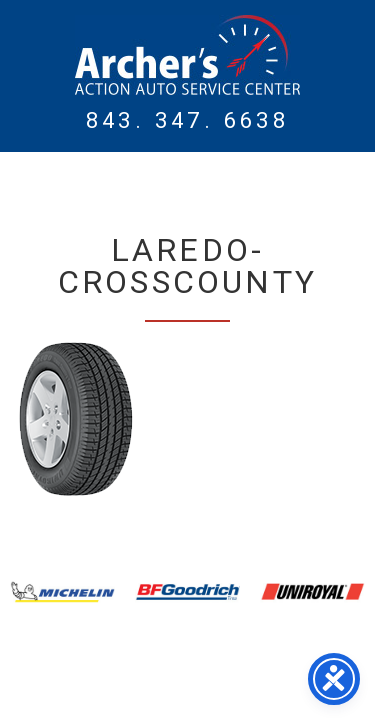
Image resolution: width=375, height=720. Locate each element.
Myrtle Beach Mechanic (187, 55)
